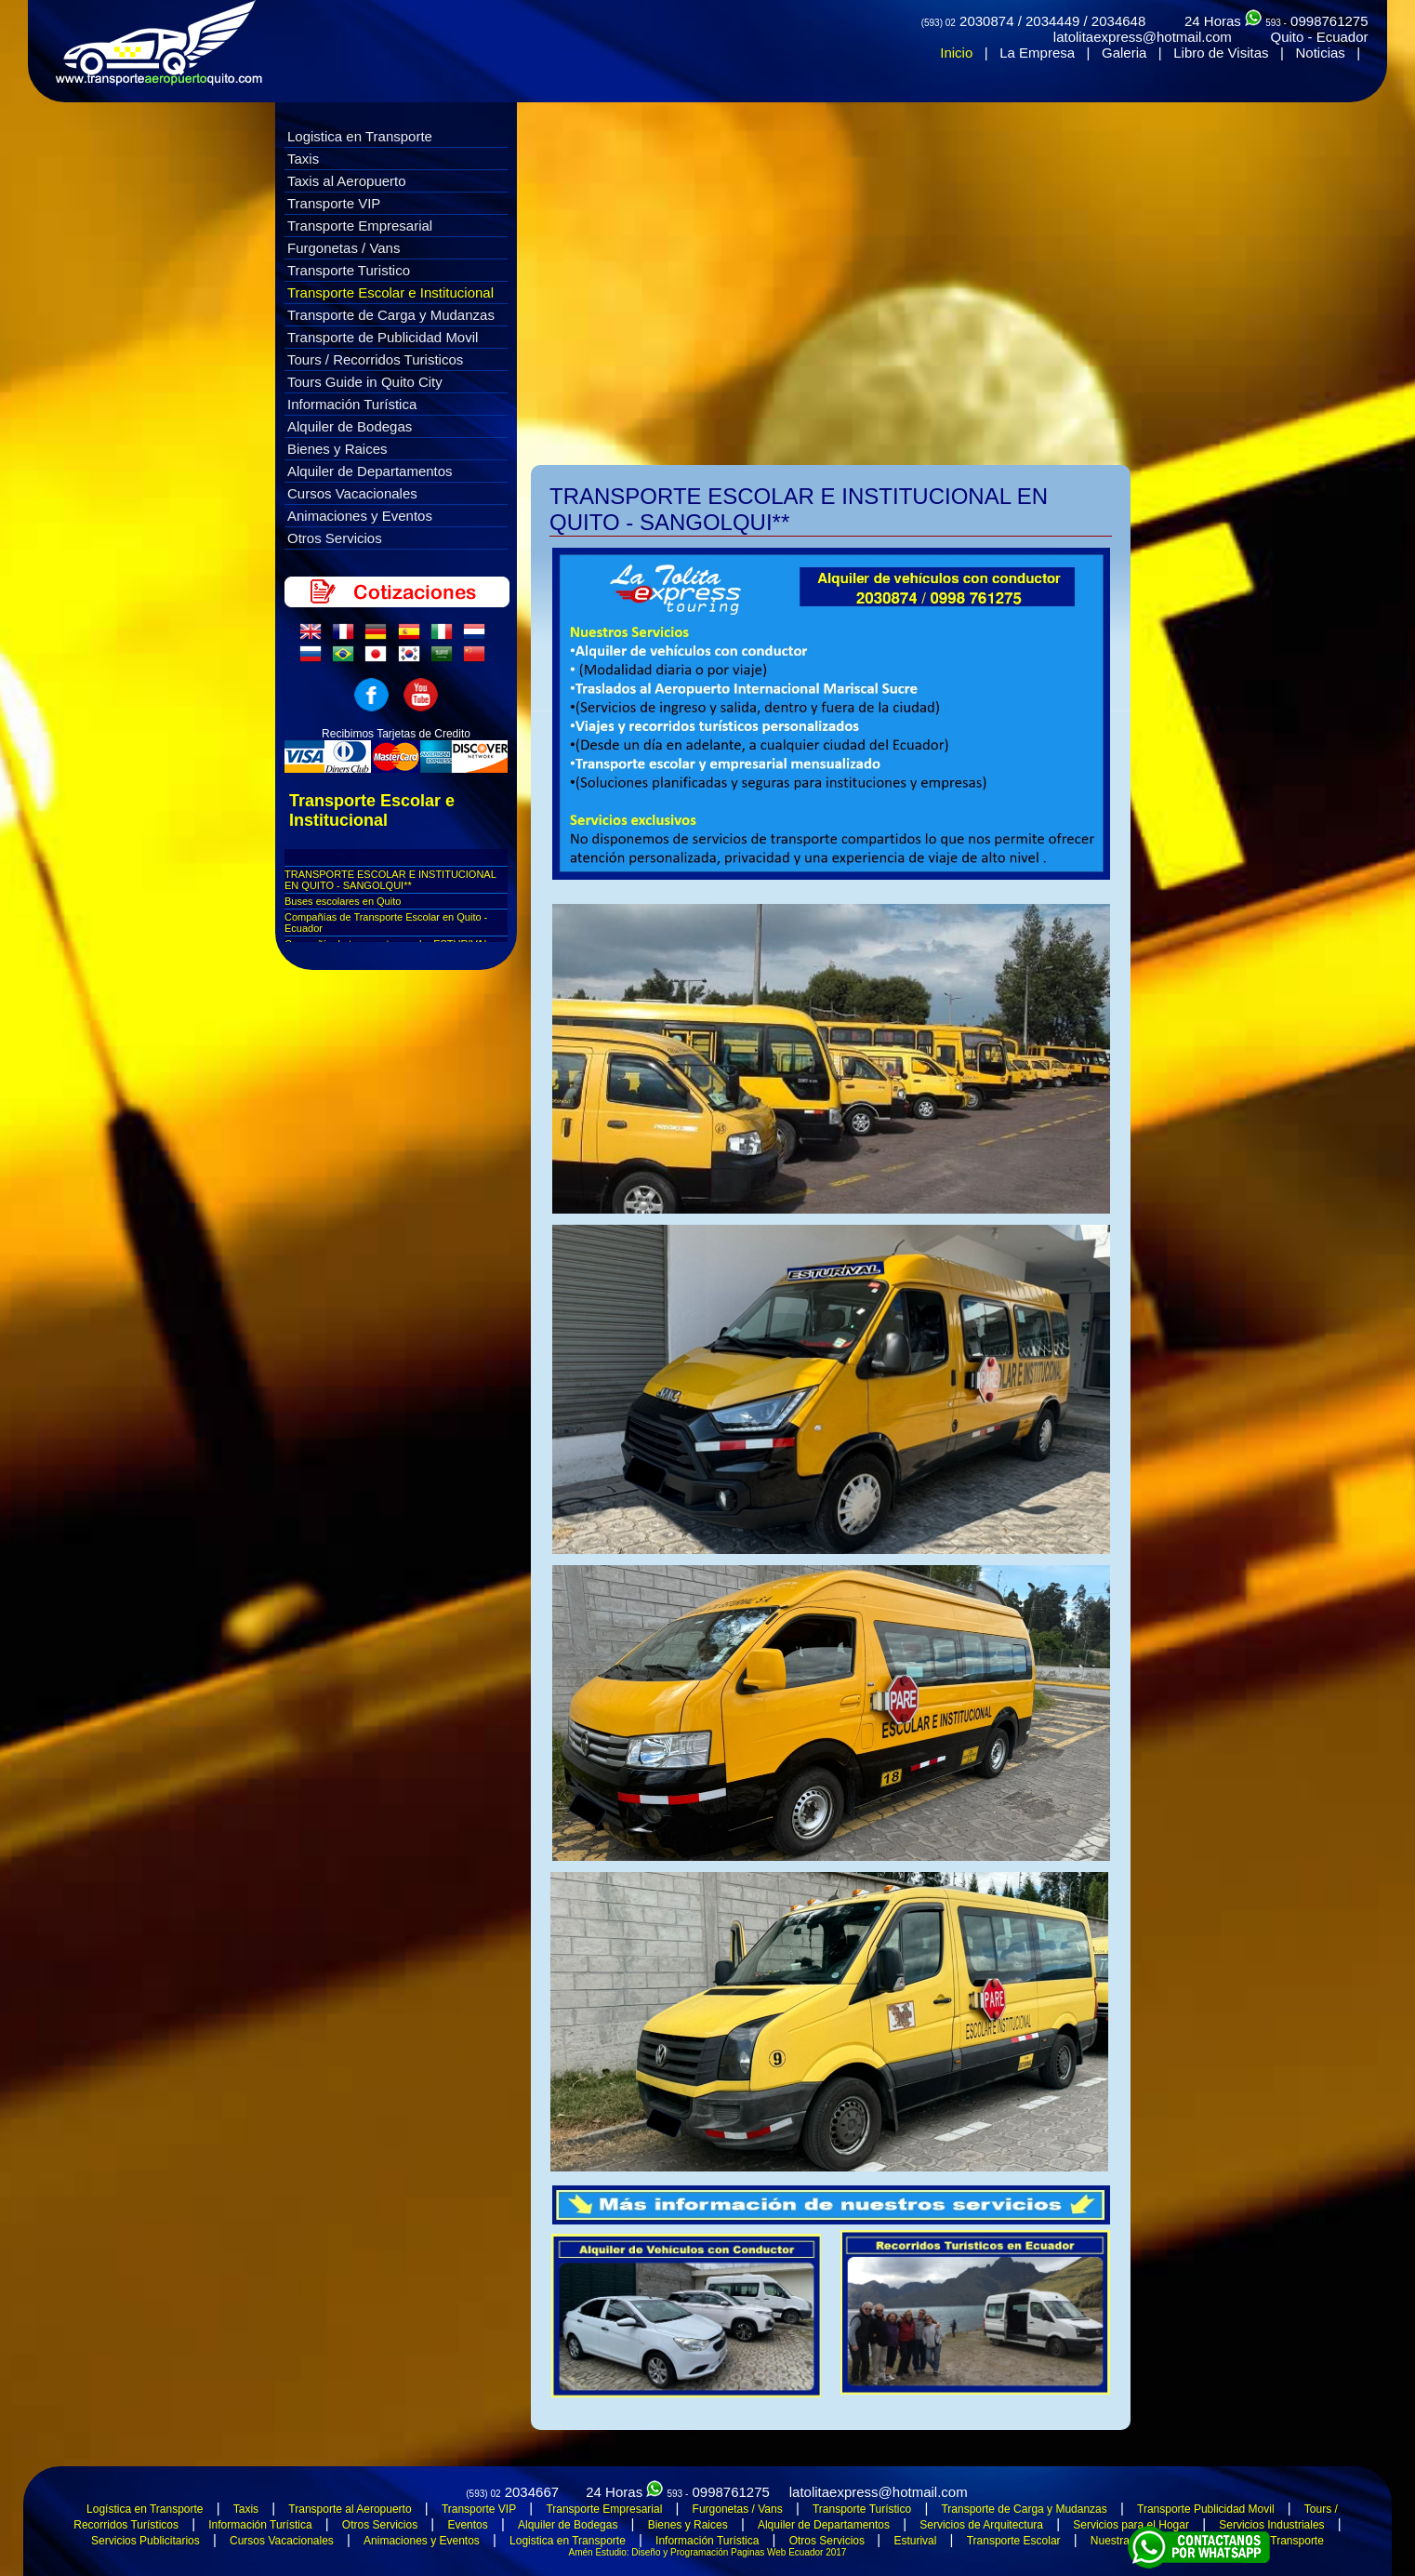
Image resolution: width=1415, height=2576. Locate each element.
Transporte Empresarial (359, 225)
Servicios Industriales (1271, 2524)
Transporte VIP (333, 203)
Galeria (1124, 52)
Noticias (1319, 52)
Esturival (914, 2540)
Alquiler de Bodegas (349, 426)
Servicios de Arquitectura (981, 2524)
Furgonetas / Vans (343, 248)
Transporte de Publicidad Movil (382, 337)
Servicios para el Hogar (1131, 2524)
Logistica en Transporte (359, 136)
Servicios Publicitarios (145, 2540)
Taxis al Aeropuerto (346, 181)
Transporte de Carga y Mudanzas (391, 315)
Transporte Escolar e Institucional (390, 292)
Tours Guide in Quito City (365, 382)
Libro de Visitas (1220, 52)
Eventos (467, 2524)
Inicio (956, 52)
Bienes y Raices (337, 449)
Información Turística (352, 404)
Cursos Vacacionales (352, 493)
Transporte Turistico (348, 270)
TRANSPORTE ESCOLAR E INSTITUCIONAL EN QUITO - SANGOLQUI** (390, 880)
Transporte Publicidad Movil (1206, 2509)
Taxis (303, 158)
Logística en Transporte (144, 2509)
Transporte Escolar (1014, 2540)
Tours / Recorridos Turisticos (375, 359)
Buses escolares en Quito (342, 901)
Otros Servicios (334, 538)
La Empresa (1037, 52)
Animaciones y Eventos (359, 516)
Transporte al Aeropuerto (349, 2509)
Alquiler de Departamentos (370, 471)
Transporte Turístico (862, 2509)
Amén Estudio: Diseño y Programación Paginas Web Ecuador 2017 (708, 2552)
